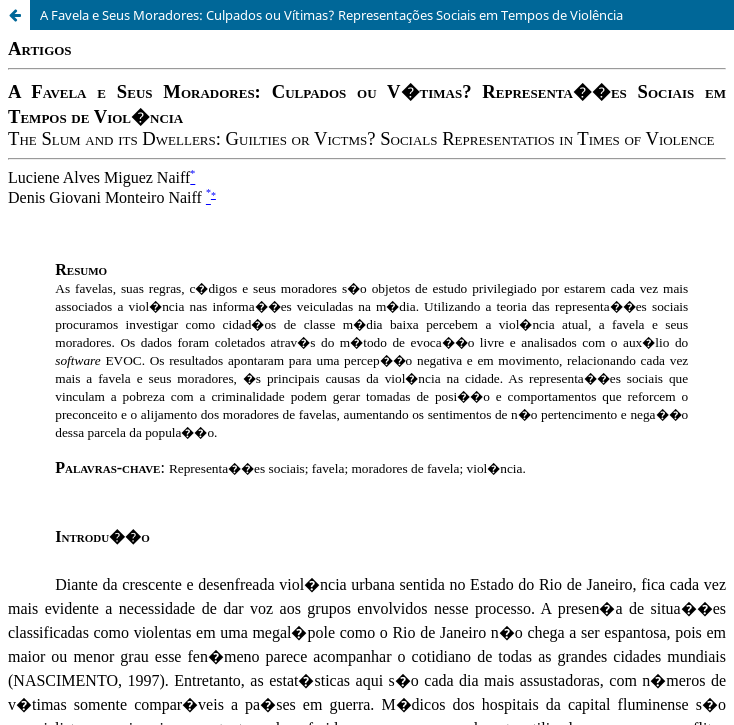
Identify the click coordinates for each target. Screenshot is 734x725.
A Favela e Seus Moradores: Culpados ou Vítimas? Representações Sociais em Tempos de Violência (331, 15)
